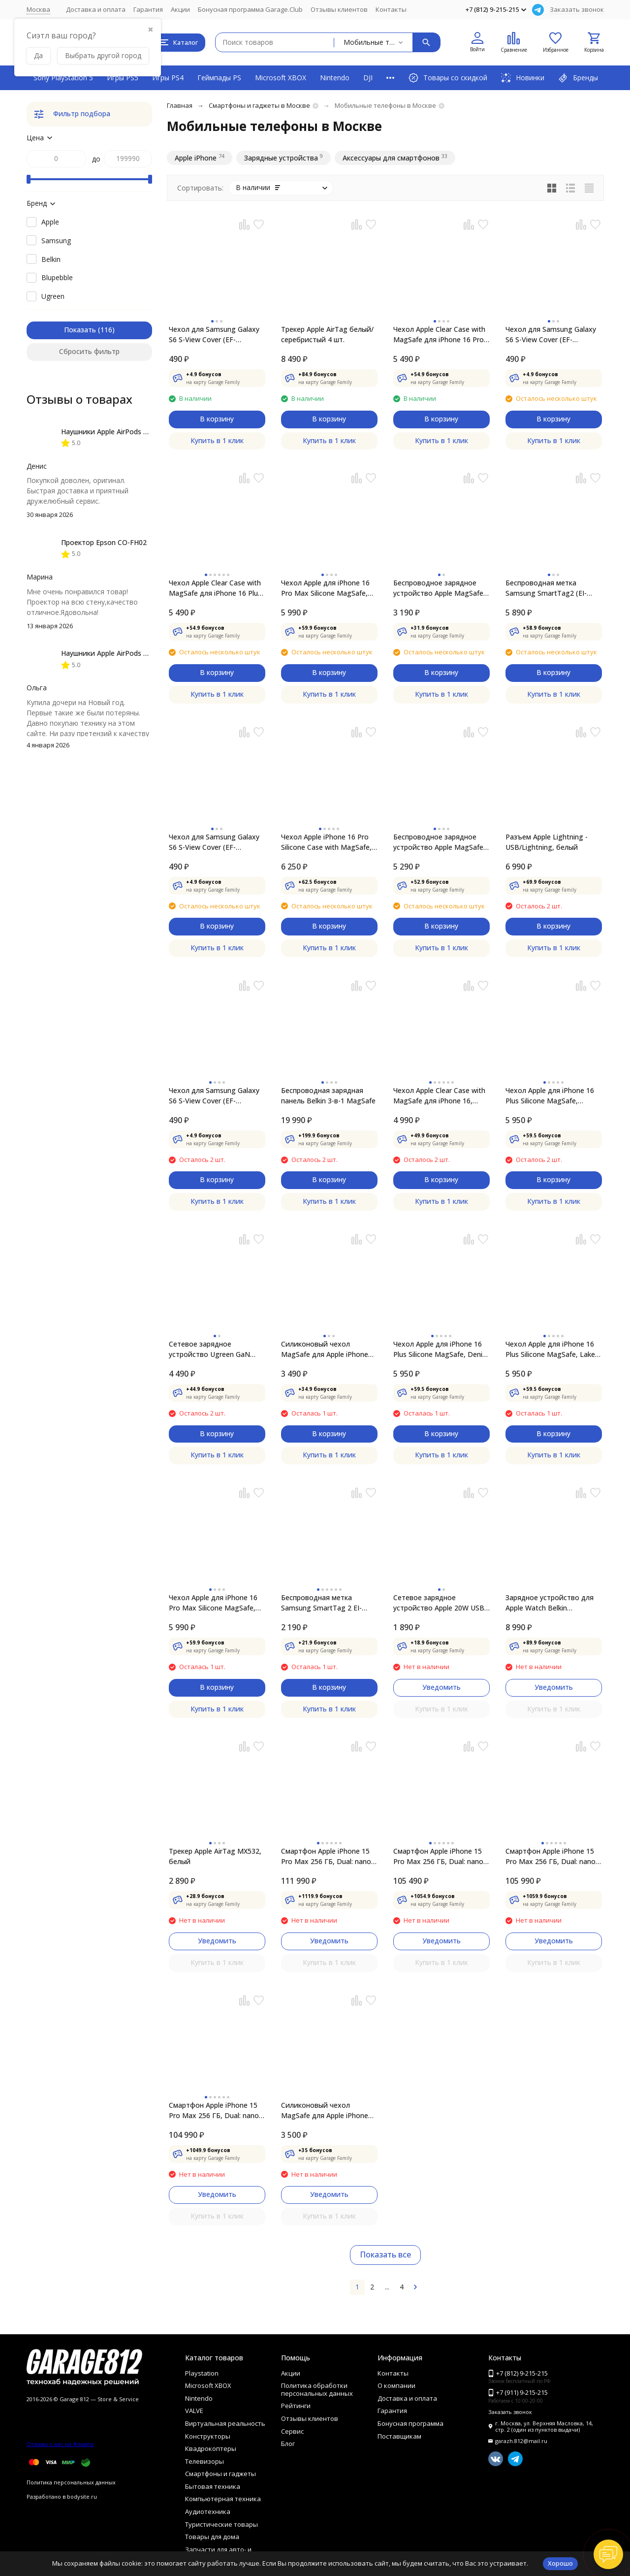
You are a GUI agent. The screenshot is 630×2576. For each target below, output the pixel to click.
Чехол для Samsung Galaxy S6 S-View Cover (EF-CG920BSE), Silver (214, 842)
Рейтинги (296, 2405)
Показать (80, 329)
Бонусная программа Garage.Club (250, 9)
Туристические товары (221, 2524)
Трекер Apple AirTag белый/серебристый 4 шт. (327, 334)
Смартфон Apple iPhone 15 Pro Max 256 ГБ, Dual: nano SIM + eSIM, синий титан (550, 1856)
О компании (396, 2385)
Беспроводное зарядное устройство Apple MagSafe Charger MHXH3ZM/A (438, 588)
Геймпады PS (219, 77)
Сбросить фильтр (89, 351)
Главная (179, 105)
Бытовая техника (212, 2486)
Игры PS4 (168, 77)
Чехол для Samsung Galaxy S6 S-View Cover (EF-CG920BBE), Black (214, 1096)
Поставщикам (399, 2436)
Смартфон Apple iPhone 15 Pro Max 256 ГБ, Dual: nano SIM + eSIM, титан (326, 1856)
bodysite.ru (82, 2496)
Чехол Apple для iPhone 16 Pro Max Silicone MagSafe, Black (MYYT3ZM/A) (325, 588)
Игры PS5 (122, 77)
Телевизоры (204, 2461)
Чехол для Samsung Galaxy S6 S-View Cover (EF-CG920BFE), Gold (550, 334)
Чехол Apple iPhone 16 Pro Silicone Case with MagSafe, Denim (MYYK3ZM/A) (326, 842)
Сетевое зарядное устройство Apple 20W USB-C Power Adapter (440, 1603)
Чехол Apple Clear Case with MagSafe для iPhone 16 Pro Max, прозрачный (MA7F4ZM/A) (439, 334)
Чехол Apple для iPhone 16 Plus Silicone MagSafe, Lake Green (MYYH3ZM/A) (550, 1349)
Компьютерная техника (223, 2498)
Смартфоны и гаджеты (220, 2473)
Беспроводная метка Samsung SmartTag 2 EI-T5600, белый (321, 1603)
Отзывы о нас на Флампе (60, 2443)
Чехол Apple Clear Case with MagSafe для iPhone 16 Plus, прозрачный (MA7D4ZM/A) (216, 588)
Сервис (292, 2431)
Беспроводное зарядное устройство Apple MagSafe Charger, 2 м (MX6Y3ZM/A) (438, 842)
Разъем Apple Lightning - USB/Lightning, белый (546, 842)
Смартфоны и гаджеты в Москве (259, 105)
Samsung (56, 240)
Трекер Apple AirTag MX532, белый (215, 1856)
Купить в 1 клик (217, 440)
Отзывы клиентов (339, 9)
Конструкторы (207, 2436)
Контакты (391, 9)
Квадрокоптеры (210, 2448)
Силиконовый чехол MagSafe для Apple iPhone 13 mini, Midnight (324, 2110)
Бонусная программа (410, 2423)
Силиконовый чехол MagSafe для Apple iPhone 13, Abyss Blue (324, 1349)
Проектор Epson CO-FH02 (104, 542)
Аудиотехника (207, 2511)
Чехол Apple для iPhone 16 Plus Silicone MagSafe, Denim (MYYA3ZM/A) (441, 1349)
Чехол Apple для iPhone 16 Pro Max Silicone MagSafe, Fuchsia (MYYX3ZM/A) (213, 1603)
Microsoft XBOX (280, 77)
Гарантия (148, 9)
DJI (368, 77)
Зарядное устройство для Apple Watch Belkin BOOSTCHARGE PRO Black (549, 1603)
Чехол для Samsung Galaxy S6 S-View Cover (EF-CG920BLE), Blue (214, 334)
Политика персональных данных (71, 2482)
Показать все (385, 2254)
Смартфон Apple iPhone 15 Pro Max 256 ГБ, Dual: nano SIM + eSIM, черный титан (214, 2110)
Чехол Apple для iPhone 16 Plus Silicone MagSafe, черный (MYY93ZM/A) (549, 1096)
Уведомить (441, 1687)
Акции (180, 9)
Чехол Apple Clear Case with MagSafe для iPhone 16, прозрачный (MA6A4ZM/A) (439, 1096)
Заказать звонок (577, 9)
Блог (288, 2443)
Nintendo (334, 77)
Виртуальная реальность (225, 2423)
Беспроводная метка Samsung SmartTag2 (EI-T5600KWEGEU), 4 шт (546, 588)
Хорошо (560, 2563)
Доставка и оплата (96, 9)
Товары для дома (212, 2536)
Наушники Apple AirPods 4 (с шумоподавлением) (142, 431)
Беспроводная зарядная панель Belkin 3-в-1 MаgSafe (328, 1095)
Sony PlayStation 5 (63, 77)
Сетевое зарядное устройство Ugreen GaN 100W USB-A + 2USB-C (209, 1349)
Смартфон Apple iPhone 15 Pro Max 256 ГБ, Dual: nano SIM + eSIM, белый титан (438, 1856)
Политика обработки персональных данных (317, 2389)
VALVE (194, 2410)
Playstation (202, 2373)
